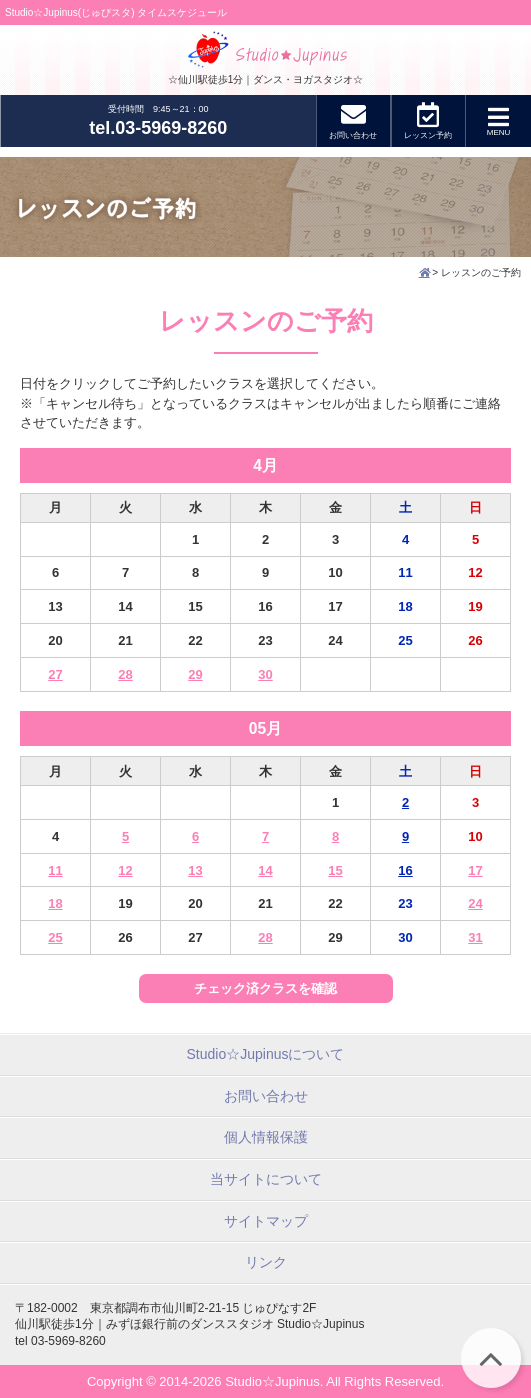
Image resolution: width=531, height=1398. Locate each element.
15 (335, 870)
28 (125, 674)
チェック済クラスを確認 (265, 988)
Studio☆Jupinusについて (266, 1054)
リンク (266, 1262)
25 (55, 937)
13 (195, 870)
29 (195, 674)
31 (475, 937)
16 (405, 870)
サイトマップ (266, 1221)
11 (55, 870)
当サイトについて (266, 1179)
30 (265, 674)
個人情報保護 (266, 1137)
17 (475, 870)
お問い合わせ (266, 1096)
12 (125, 870)
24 (475, 903)
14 (265, 870)
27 (55, 674)
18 (55, 903)
